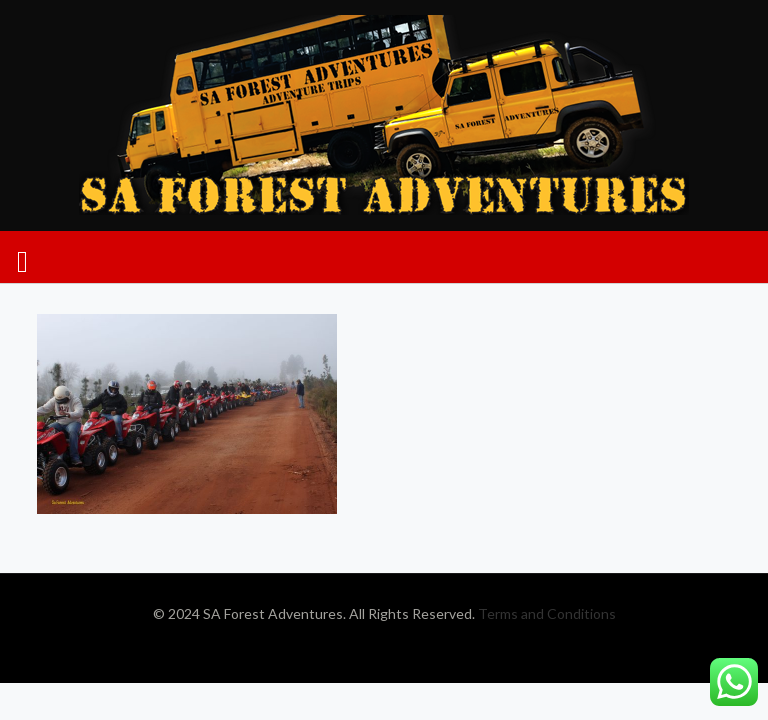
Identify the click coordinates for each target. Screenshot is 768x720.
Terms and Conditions (547, 613)
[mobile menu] (22, 257)
